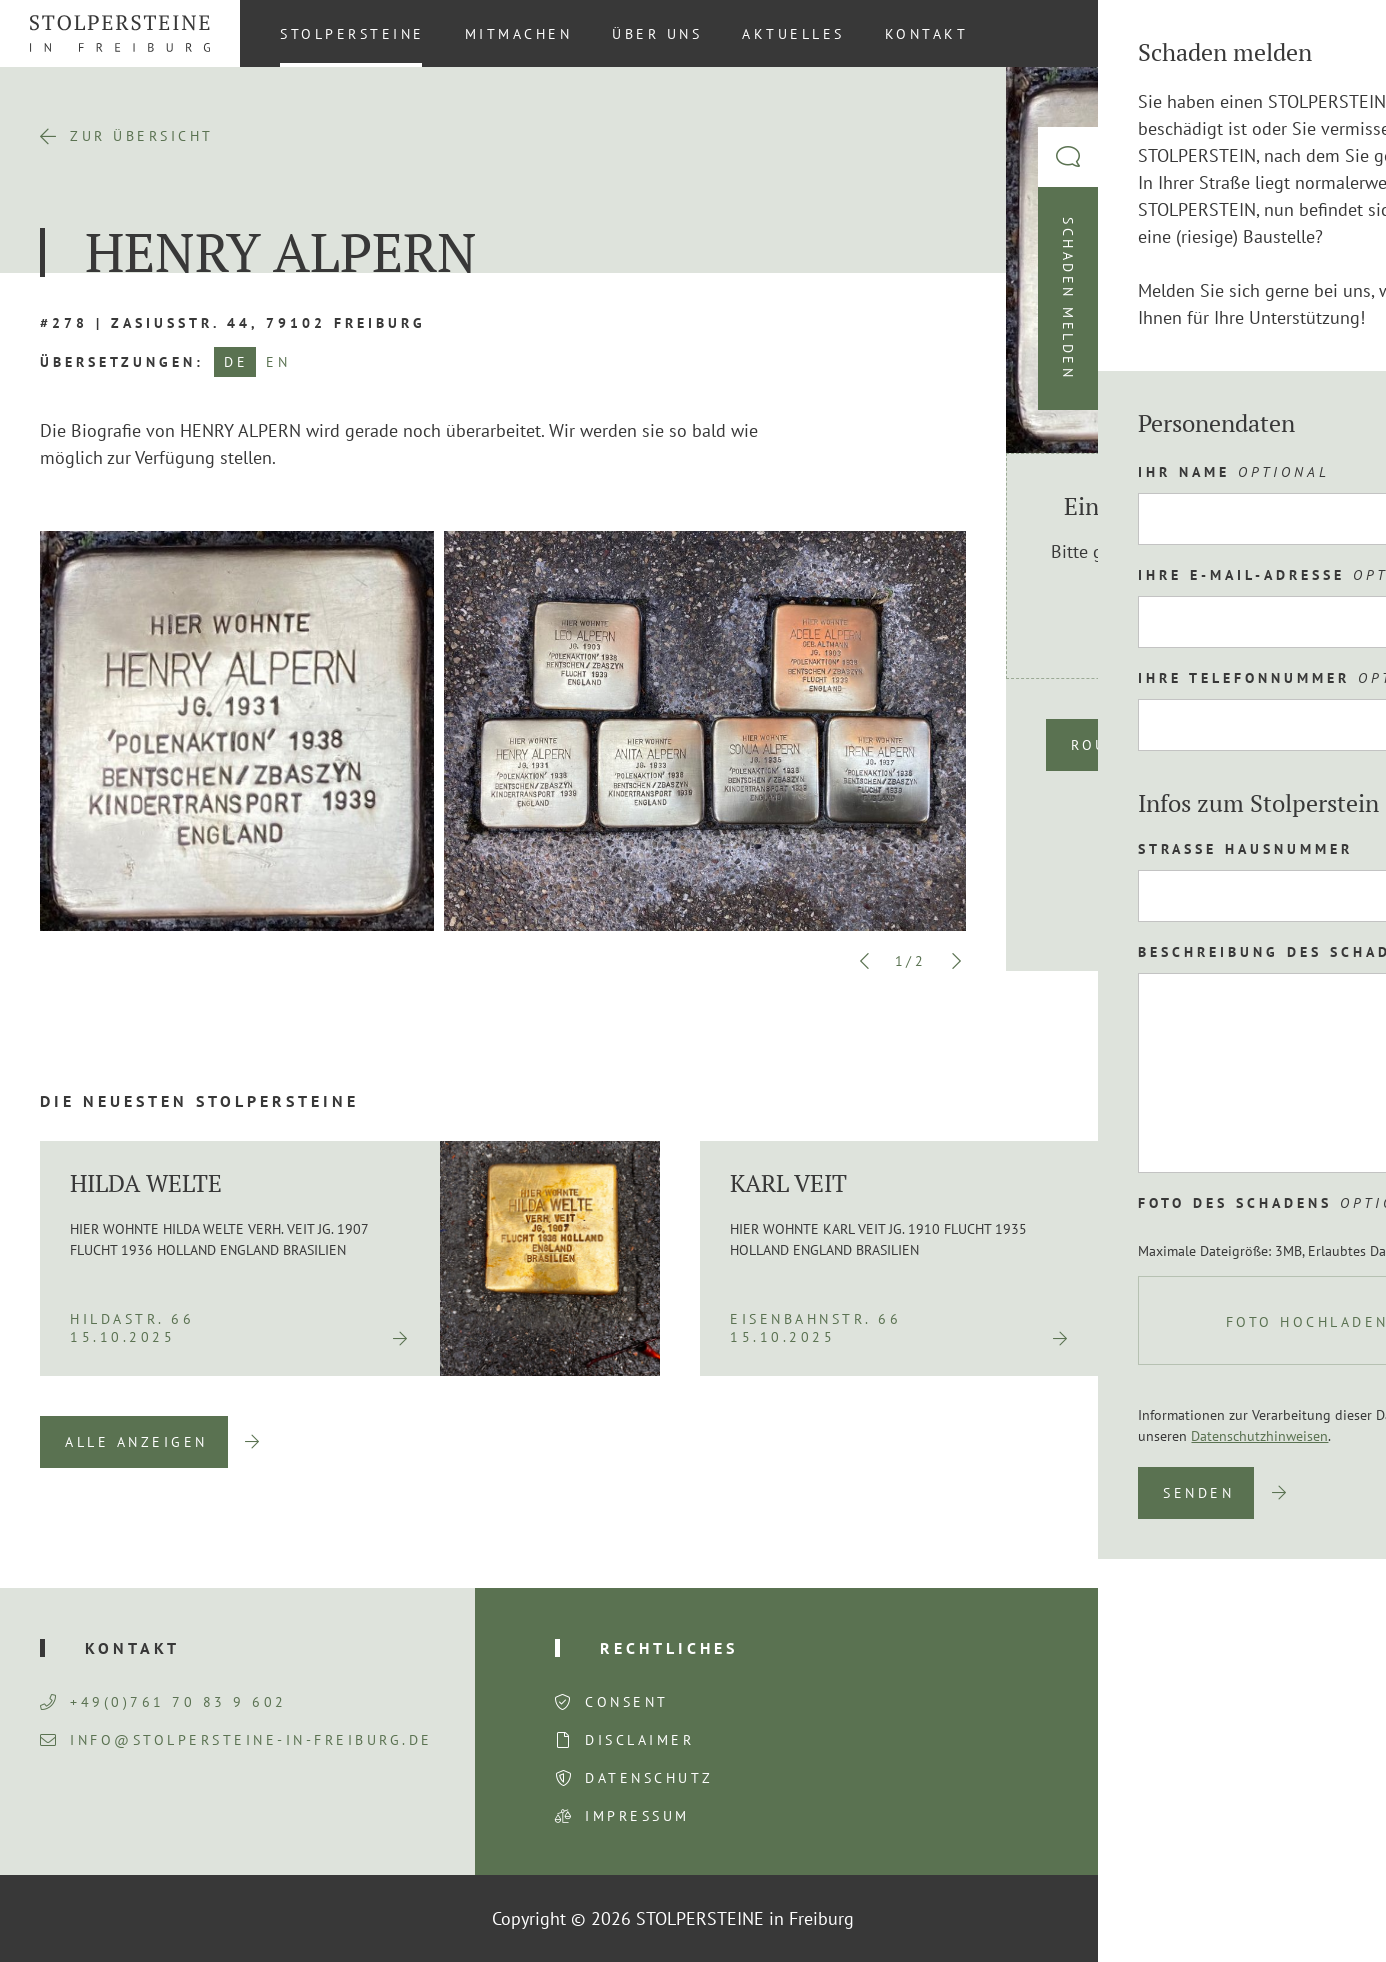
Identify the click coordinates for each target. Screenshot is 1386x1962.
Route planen (1139, 745)
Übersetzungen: (122, 362)
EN (278, 362)
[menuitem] (1335, 33)
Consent (627, 1702)
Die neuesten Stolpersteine (199, 1101)
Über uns (657, 34)
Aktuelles (793, 34)
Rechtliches (669, 1648)
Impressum (637, 1816)
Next (956, 961)
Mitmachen (519, 34)
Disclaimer (639, 1740)
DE (236, 362)
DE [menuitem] (1336, 33)
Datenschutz (649, 1778)
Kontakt (927, 34)
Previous (865, 961)
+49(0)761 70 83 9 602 (163, 1702)
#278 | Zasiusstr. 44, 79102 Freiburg (233, 323)
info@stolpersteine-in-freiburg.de (236, 1740)
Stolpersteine (352, 34)
